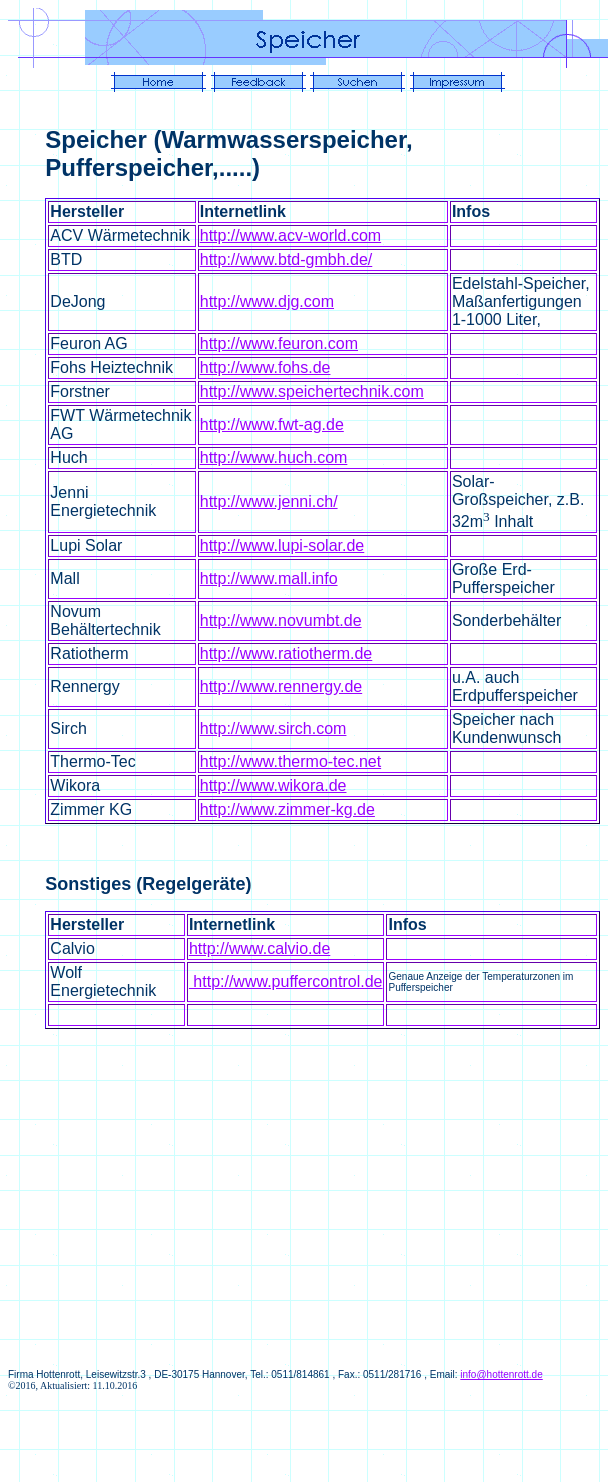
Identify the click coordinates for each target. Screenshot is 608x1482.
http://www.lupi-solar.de (282, 545)
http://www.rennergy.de (281, 686)
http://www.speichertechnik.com (312, 391)
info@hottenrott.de (501, 1374)
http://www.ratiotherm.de (286, 653)
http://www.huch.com (274, 457)
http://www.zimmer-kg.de (287, 809)
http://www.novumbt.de (281, 620)
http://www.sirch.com (273, 728)
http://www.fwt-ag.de (272, 424)
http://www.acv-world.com (290, 235)
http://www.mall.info (269, 578)
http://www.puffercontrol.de (286, 981)
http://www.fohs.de (265, 367)
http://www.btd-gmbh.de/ (286, 259)
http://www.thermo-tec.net (290, 761)
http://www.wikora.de (273, 785)
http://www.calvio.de (259, 948)
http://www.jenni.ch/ (269, 501)
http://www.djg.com (267, 301)
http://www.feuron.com (279, 343)
